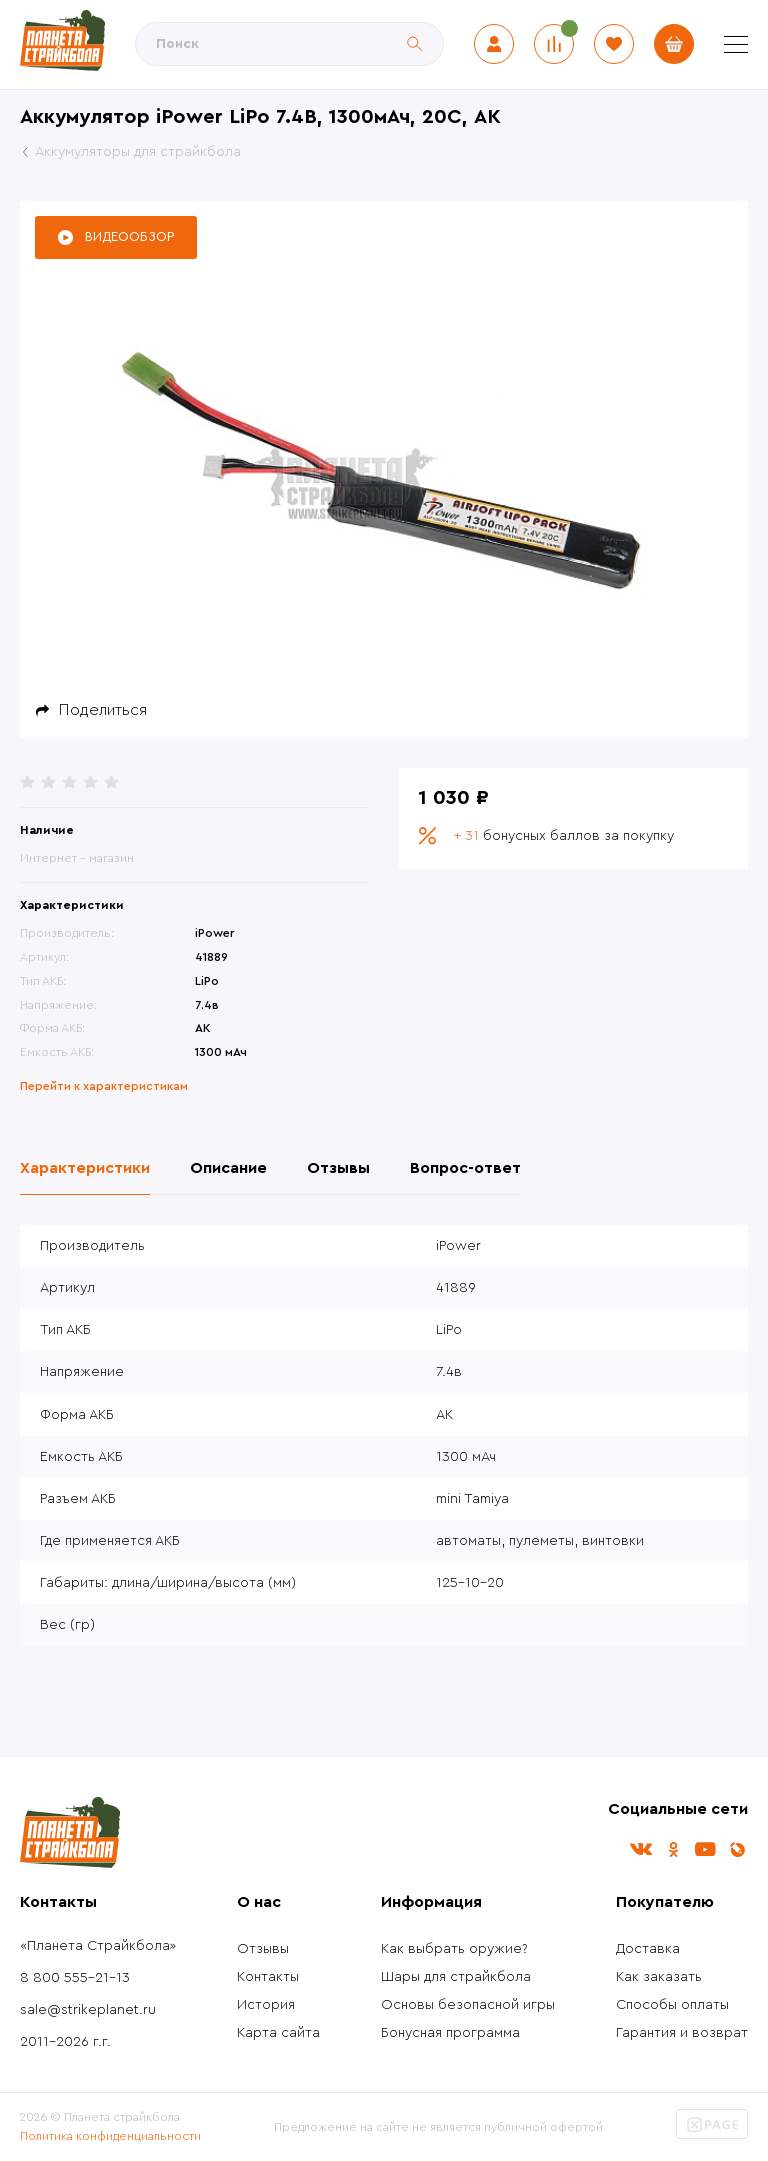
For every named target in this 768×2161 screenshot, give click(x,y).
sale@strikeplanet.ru (88, 2010)
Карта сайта (278, 2033)
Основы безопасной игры (468, 2005)
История (266, 2005)
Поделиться (103, 710)
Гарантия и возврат (682, 2033)
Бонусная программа (450, 2033)
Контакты (268, 1977)
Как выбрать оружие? (454, 1949)
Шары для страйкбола (456, 1977)
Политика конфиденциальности (110, 2136)
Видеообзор (129, 236)
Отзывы (263, 1949)
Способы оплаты (672, 2005)
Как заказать (659, 1977)
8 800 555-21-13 (75, 1978)
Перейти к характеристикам (104, 1086)
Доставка (648, 1949)
